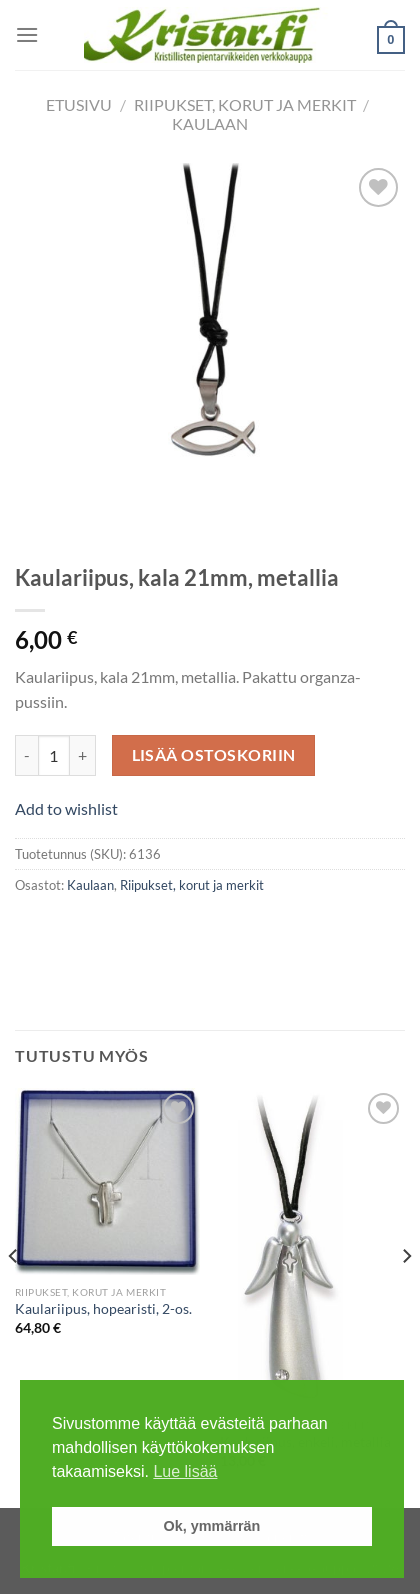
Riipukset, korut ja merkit (245, 104)
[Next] (406, 1295)
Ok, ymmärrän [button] (212, 1526)
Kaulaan (210, 123)
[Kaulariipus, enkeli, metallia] (312, 1248)
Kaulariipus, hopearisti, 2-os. (103, 1309)
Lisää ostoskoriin (214, 755)
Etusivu (79, 104)
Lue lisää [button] (185, 1471)
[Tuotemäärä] (54, 755)
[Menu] (27, 34)
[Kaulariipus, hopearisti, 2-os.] (107, 1181)
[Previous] (14, 1295)
